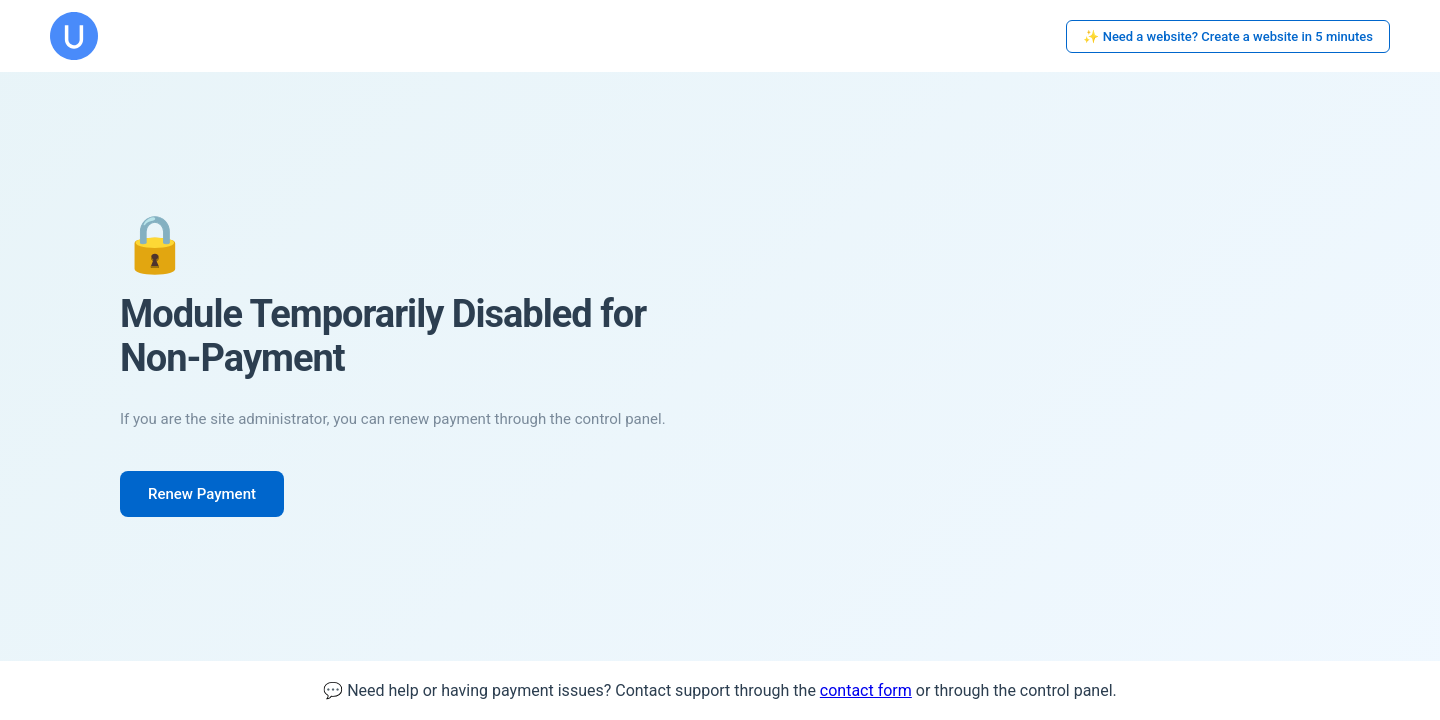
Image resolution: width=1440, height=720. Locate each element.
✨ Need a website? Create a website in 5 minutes (1228, 36)
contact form (866, 690)
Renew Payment (202, 494)
